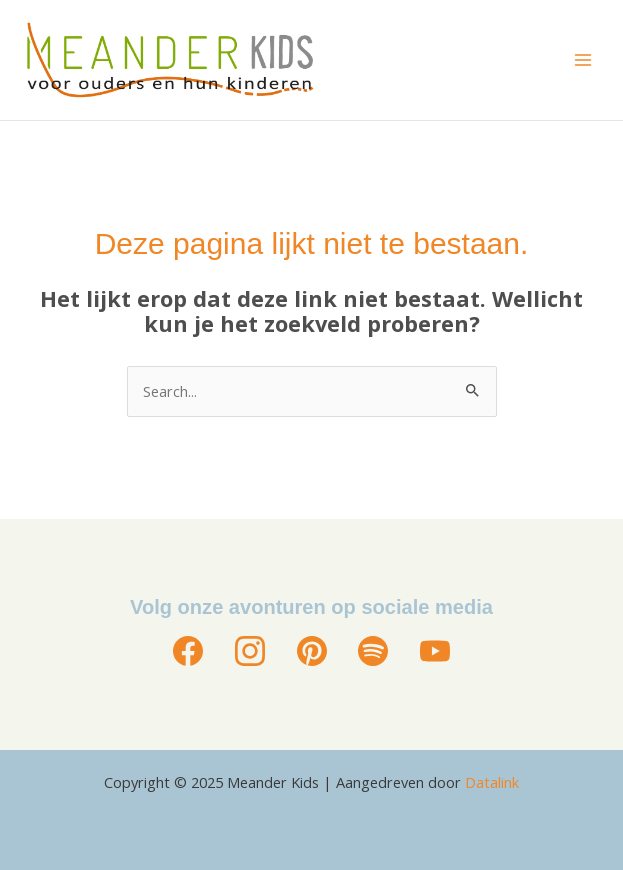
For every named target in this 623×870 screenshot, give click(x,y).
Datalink (492, 782)
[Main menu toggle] (583, 60)
